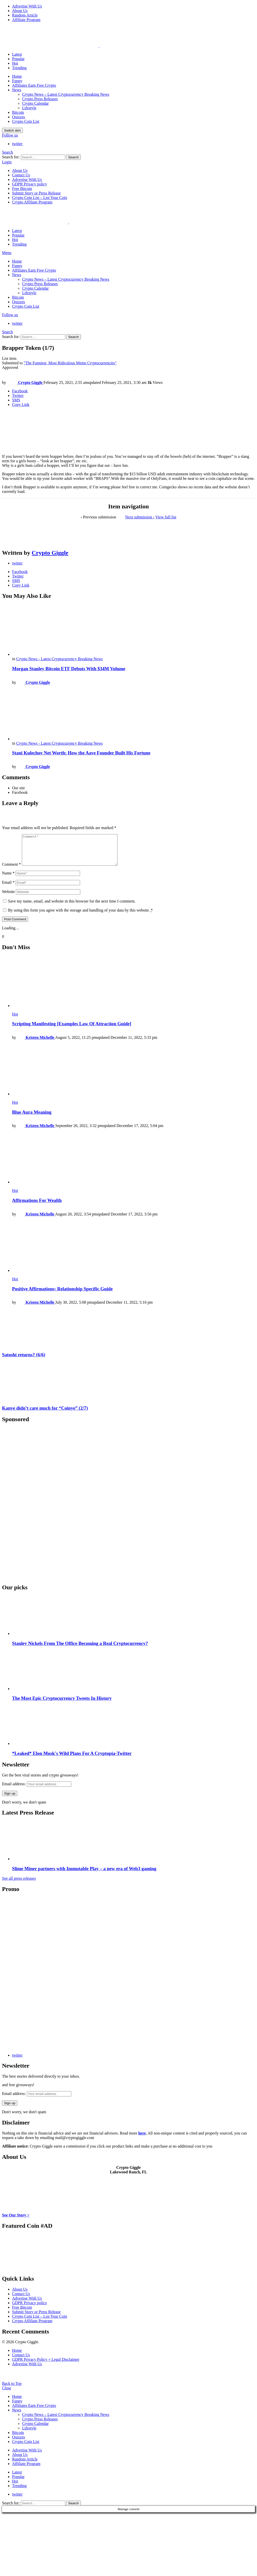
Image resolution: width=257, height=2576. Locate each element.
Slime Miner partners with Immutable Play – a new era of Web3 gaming (84, 1874)
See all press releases (19, 1884)
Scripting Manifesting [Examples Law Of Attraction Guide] (71, 1029)
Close (6, 2394)
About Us (20, 11)
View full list (165, 517)
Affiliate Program (26, 20)
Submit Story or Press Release (36, 193)
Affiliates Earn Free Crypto (34, 85)
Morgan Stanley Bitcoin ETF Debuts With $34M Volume (68, 668)
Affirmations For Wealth (37, 1206)
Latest (17, 54)
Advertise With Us (27, 6)
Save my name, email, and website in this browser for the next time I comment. (72, 907)
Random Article (25, 15)
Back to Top (12, 2389)
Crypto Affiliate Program (32, 202)
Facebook (20, 792)
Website (8, 897)
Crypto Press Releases (40, 99)
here (142, 2139)
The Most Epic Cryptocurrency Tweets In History (62, 1704)
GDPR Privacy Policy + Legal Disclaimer (45, 2365)
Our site (18, 788)
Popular (18, 59)
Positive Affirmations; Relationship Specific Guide (62, 1294)
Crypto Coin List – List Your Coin (39, 197)
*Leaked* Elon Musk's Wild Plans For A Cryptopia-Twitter (72, 1759)
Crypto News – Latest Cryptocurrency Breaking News (65, 94)
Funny (17, 81)
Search (73, 157)
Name (8, 879)
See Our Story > (16, 2221)
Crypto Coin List (25, 121)
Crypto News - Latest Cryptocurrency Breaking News (59, 659)
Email (8, 888)
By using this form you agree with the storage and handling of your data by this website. (80, 916)
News (16, 90)
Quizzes (18, 117)
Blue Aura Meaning (31, 1118)
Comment (11, 870)
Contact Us (21, 175)
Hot (15, 63)
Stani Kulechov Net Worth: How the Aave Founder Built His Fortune (81, 752)
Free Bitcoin (22, 188)
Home (17, 76)
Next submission (138, 517)
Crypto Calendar (35, 103)
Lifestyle (29, 108)
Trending (19, 68)
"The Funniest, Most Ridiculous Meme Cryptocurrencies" (70, 363)
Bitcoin (18, 112)
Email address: (36, 1790)
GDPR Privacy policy (29, 184)
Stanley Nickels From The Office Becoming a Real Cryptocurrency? (80, 1649)
